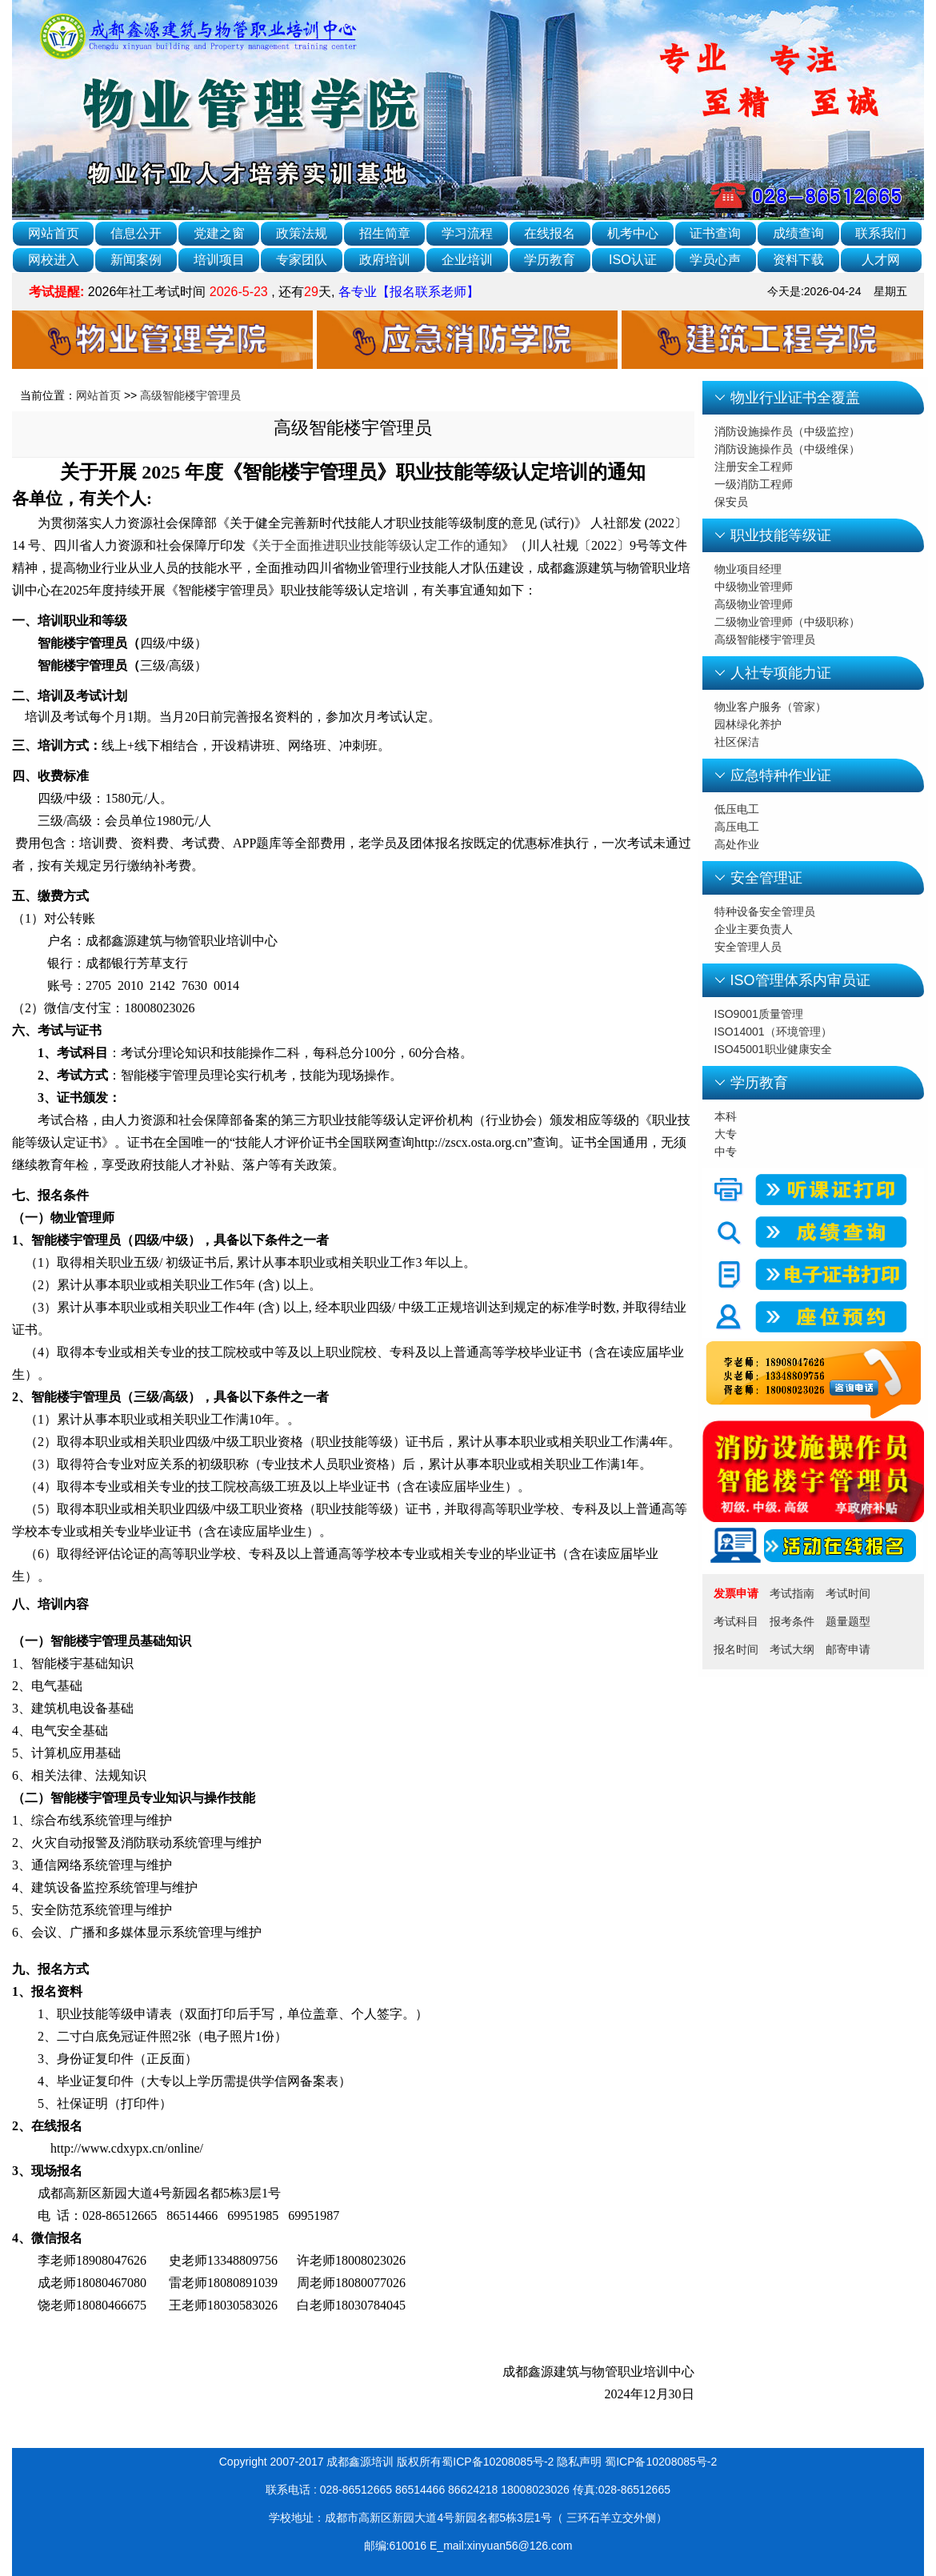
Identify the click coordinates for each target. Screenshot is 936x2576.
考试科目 (736, 1621)
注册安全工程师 (753, 466)
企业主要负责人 (753, 929)
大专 (725, 1134)
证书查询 (715, 233)
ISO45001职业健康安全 (773, 1049)
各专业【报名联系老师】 (406, 291)
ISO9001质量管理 (758, 1014)
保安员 (731, 501)
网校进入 (53, 259)
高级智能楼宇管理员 (190, 395)
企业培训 (467, 259)
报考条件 (792, 1621)
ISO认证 (633, 259)
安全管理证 (766, 878)
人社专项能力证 (780, 673)
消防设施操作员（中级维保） (787, 449)
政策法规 (301, 233)
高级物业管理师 (753, 604)
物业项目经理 (748, 569)
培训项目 (219, 259)
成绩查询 (798, 233)
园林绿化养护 (748, 724)
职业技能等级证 (780, 535)
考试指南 (792, 1593)
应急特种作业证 (780, 775)
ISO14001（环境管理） (773, 1031)
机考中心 (632, 233)
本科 (725, 1116)
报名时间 (736, 1649)
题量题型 (848, 1621)
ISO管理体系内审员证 (800, 980)
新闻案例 (136, 259)
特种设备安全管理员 (764, 911)
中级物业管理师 (753, 586)
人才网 (881, 259)
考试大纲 (792, 1649)
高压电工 (736, 826)
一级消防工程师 (753, 484)
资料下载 (798, 259)
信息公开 (136, 233)
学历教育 (549, 259)
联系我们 (880, 233)
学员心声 (715, 259)
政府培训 (384, 259)
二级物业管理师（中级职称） (787, 621)
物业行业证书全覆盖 (795, 398)
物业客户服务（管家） (770, 706)
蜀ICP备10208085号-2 (661, 2461)
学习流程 (467, 233)
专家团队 (301, 259)
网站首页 (53, 233)
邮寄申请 (848, 1649)
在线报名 (549, 233)
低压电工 (736, 809)
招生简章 (384, 233)
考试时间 (848, 1593)
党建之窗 (219, 233)
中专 (725, 1151)
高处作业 (736, 844)
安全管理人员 (748, 946)
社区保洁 (736, 741)
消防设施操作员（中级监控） (787, 431)
